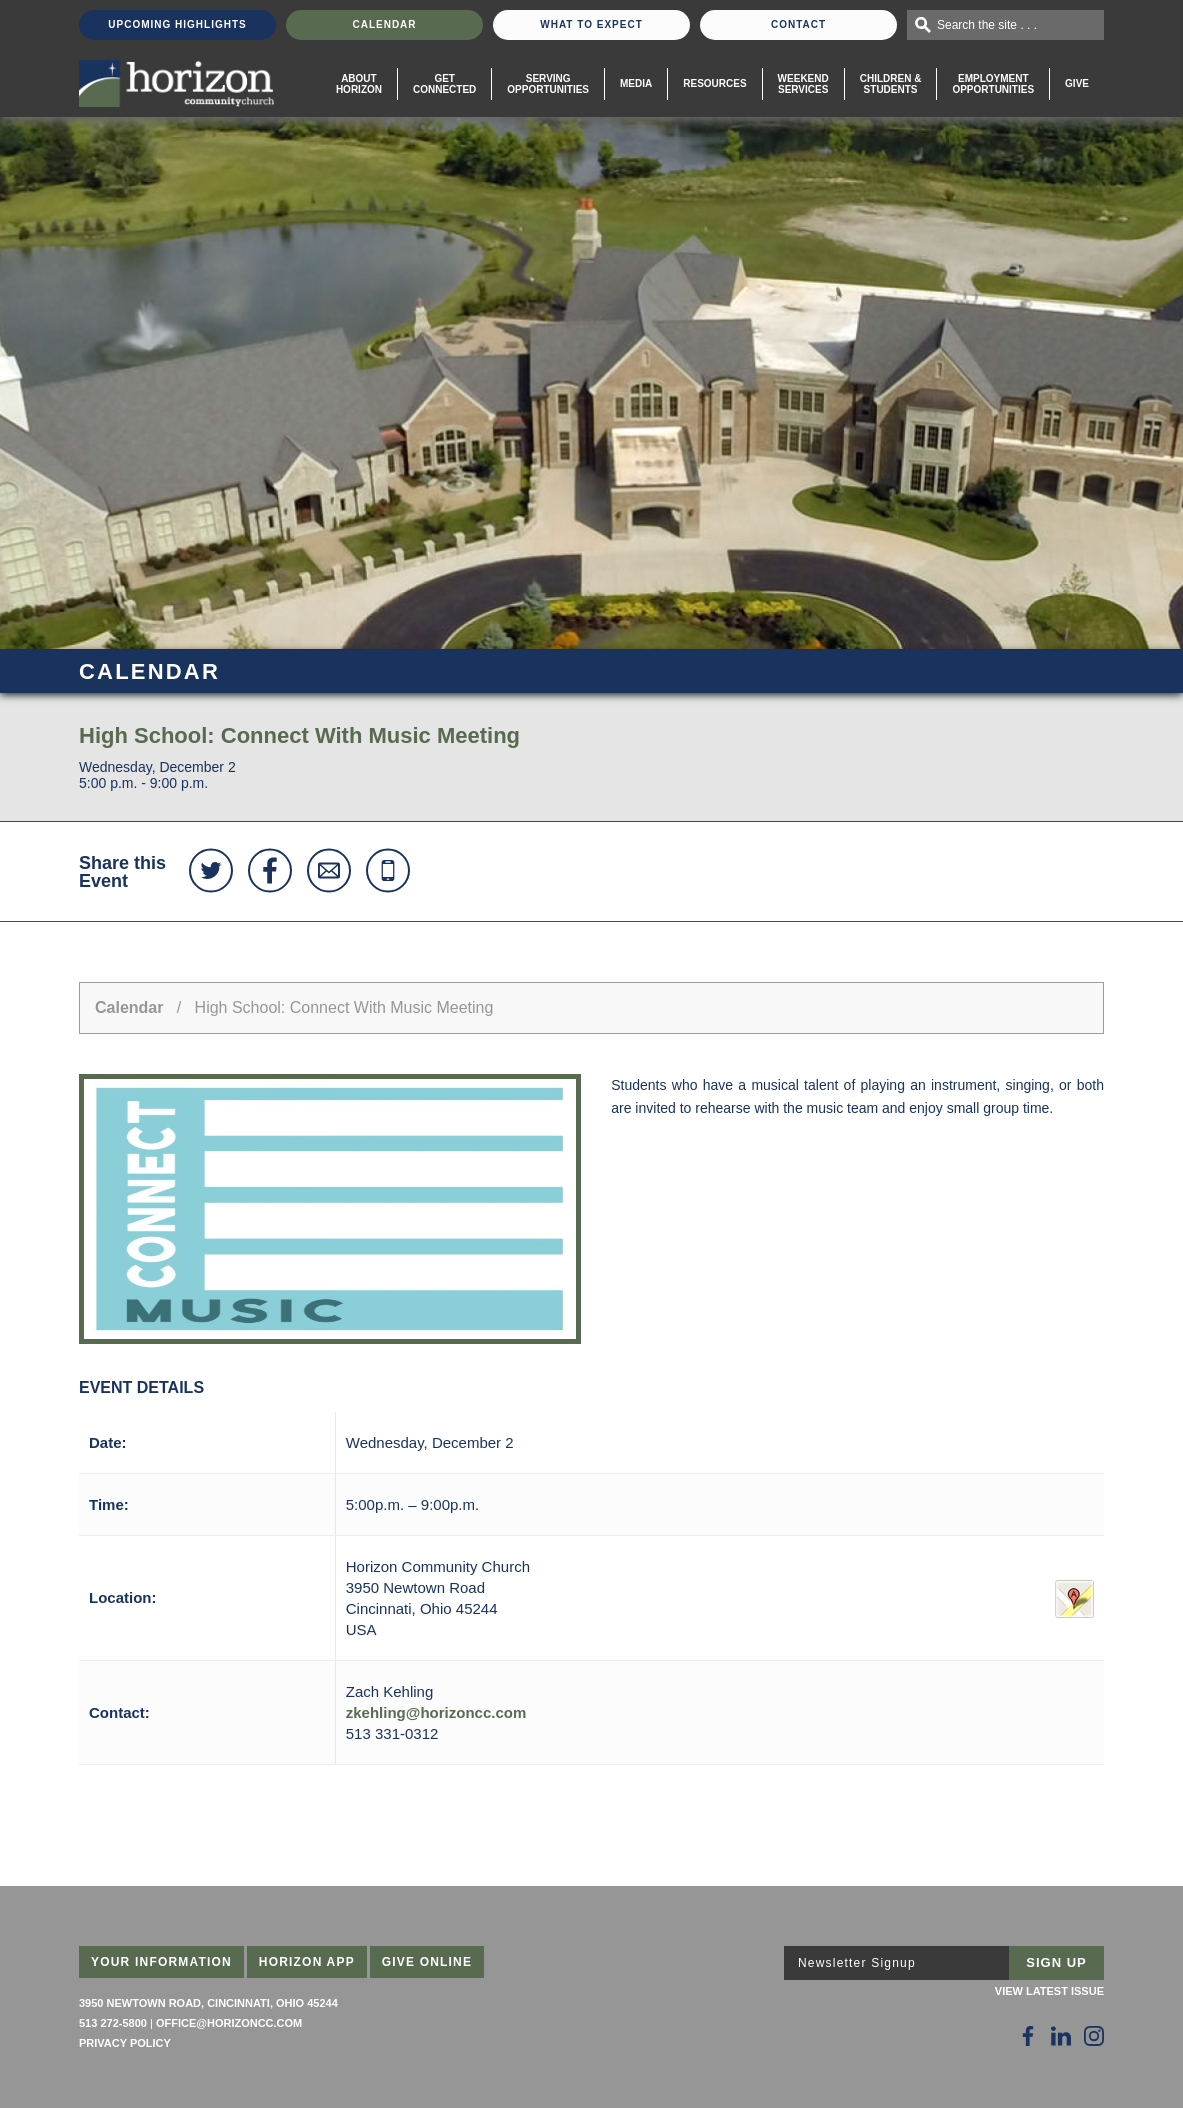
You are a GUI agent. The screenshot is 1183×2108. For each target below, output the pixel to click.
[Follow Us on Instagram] (1094, 2036)
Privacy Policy (125, 2043)
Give (1077, 83)
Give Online (427, 1962)
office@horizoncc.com (229, 2023)
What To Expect (591, 24)
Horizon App (307, 1962)
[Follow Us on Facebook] (1028, 2036)
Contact (798, 24)
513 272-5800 (113, 2023)
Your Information (161, 1962)
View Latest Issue (1049, 1991)
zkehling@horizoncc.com (436, 1712)
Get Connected (444, 84)
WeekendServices (803, 84)
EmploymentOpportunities (993, 84)
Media (636, 83)
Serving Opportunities (548, 84)
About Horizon (359, 84)
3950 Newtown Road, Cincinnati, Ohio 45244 (208, 2003)
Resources (714, 83)
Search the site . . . (987, 25)
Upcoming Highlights (177, 24)
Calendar (384, 24)
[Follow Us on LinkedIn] (1061, 2036)
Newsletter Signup (857, 1963)
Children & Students (891, 84)
